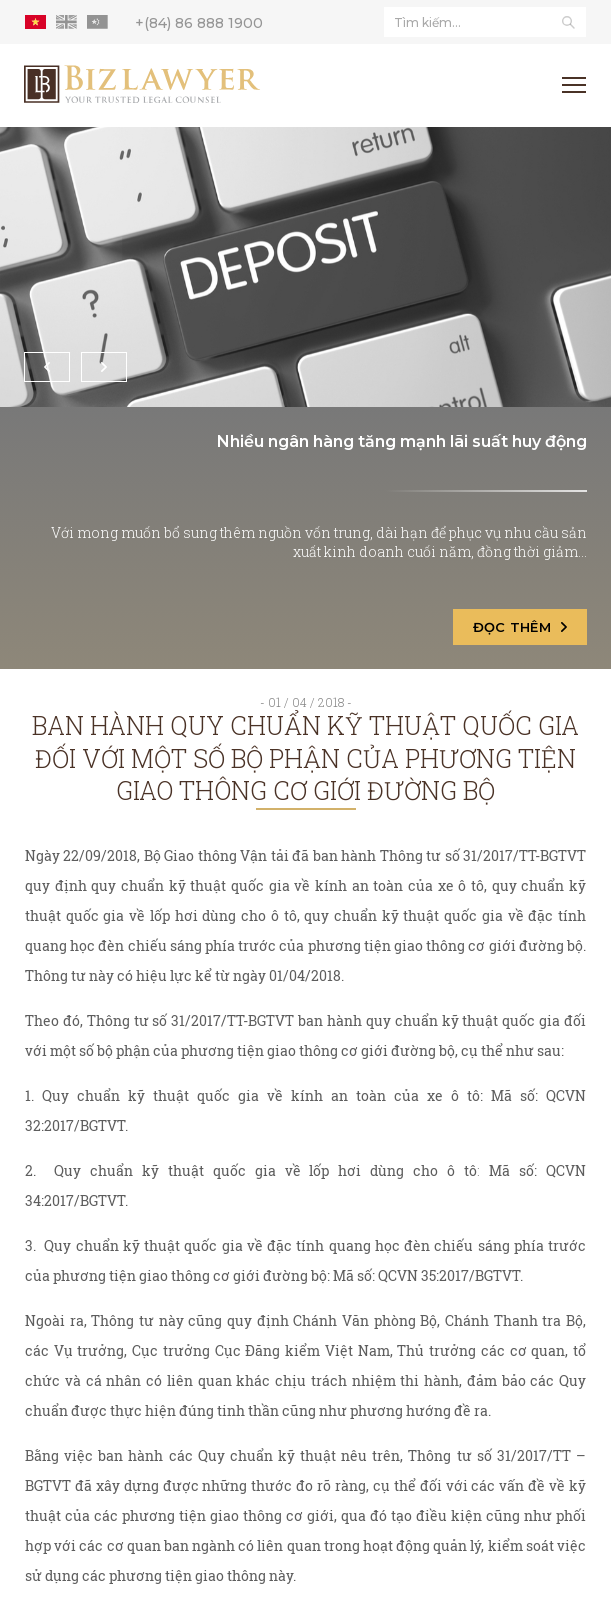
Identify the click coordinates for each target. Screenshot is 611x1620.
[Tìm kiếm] (568, 22)
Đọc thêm (520, 627)
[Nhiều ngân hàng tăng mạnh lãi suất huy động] (305, 267)
